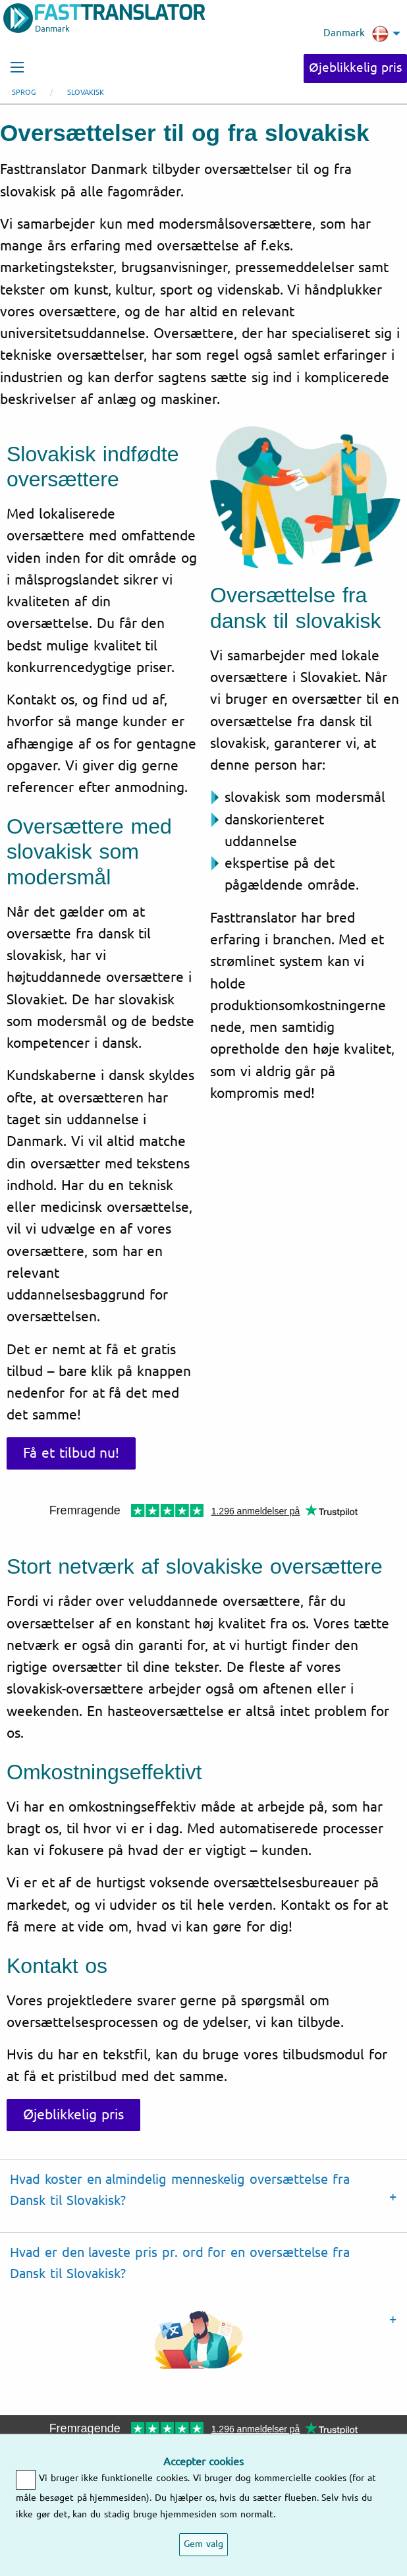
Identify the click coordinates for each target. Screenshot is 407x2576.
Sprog (24, 92)
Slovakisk (85, 92)
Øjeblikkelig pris (355, 67)
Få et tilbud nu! (71, 1453)
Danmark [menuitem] (356, 33)
